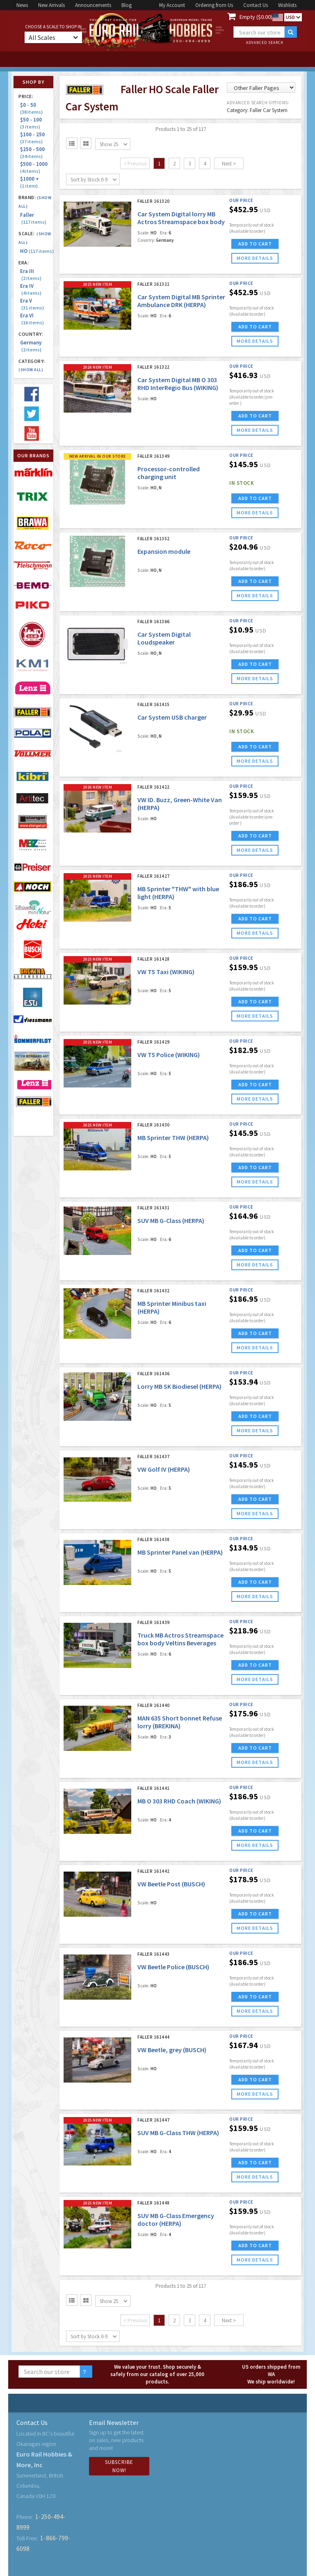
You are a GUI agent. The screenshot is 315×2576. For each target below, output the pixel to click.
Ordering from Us (214, 5)
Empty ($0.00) (256, 17)
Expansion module (163, 551)
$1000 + (30, 182)
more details (255, 258)
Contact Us (255, 5)
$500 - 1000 (35, 167)
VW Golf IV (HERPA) (163, 1469)
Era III (30, 275)
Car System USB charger (172, 717)
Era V (32, 304)
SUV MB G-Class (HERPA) (170, 1220)
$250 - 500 (33, 152)
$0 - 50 (31, 108)
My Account (172, 5)
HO (36, 251)
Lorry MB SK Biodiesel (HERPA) (179, 1386)
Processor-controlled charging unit (168, 473)
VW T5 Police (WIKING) (168, 1055)
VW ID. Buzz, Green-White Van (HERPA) (179, 804)
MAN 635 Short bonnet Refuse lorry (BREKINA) (179, 1722)
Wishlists (287, 5)
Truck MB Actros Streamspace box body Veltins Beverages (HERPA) (180, 1643)
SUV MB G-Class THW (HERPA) (178, 2133)
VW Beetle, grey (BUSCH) (171, 2050)
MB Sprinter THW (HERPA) (173, 1137)
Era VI (32, 319)
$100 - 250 (33, 138)
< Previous (135, 163)
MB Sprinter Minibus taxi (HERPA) (171, 1307)
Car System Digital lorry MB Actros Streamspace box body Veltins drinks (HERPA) (181, 222)
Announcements (93, 5)
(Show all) (30, 369)
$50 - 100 (32, 123)
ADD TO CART (255, 244)
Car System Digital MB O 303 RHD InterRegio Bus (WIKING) (177, 384)
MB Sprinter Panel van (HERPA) (180, 1552)
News (22, 5)
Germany (30, 346)
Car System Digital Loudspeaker (164, 638)
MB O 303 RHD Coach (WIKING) (179, 1801)
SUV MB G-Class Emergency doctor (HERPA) (175, 2219)
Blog (126, 5)
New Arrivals (51, 5)
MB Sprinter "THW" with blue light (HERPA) (178, 893)
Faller (33, 218)
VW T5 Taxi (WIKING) (165, 972)
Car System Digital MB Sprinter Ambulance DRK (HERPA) (181, 301)
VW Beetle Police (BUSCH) (173, 1967)
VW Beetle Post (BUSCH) (171, 1884)
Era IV (30, 289)
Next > (229, 163)
